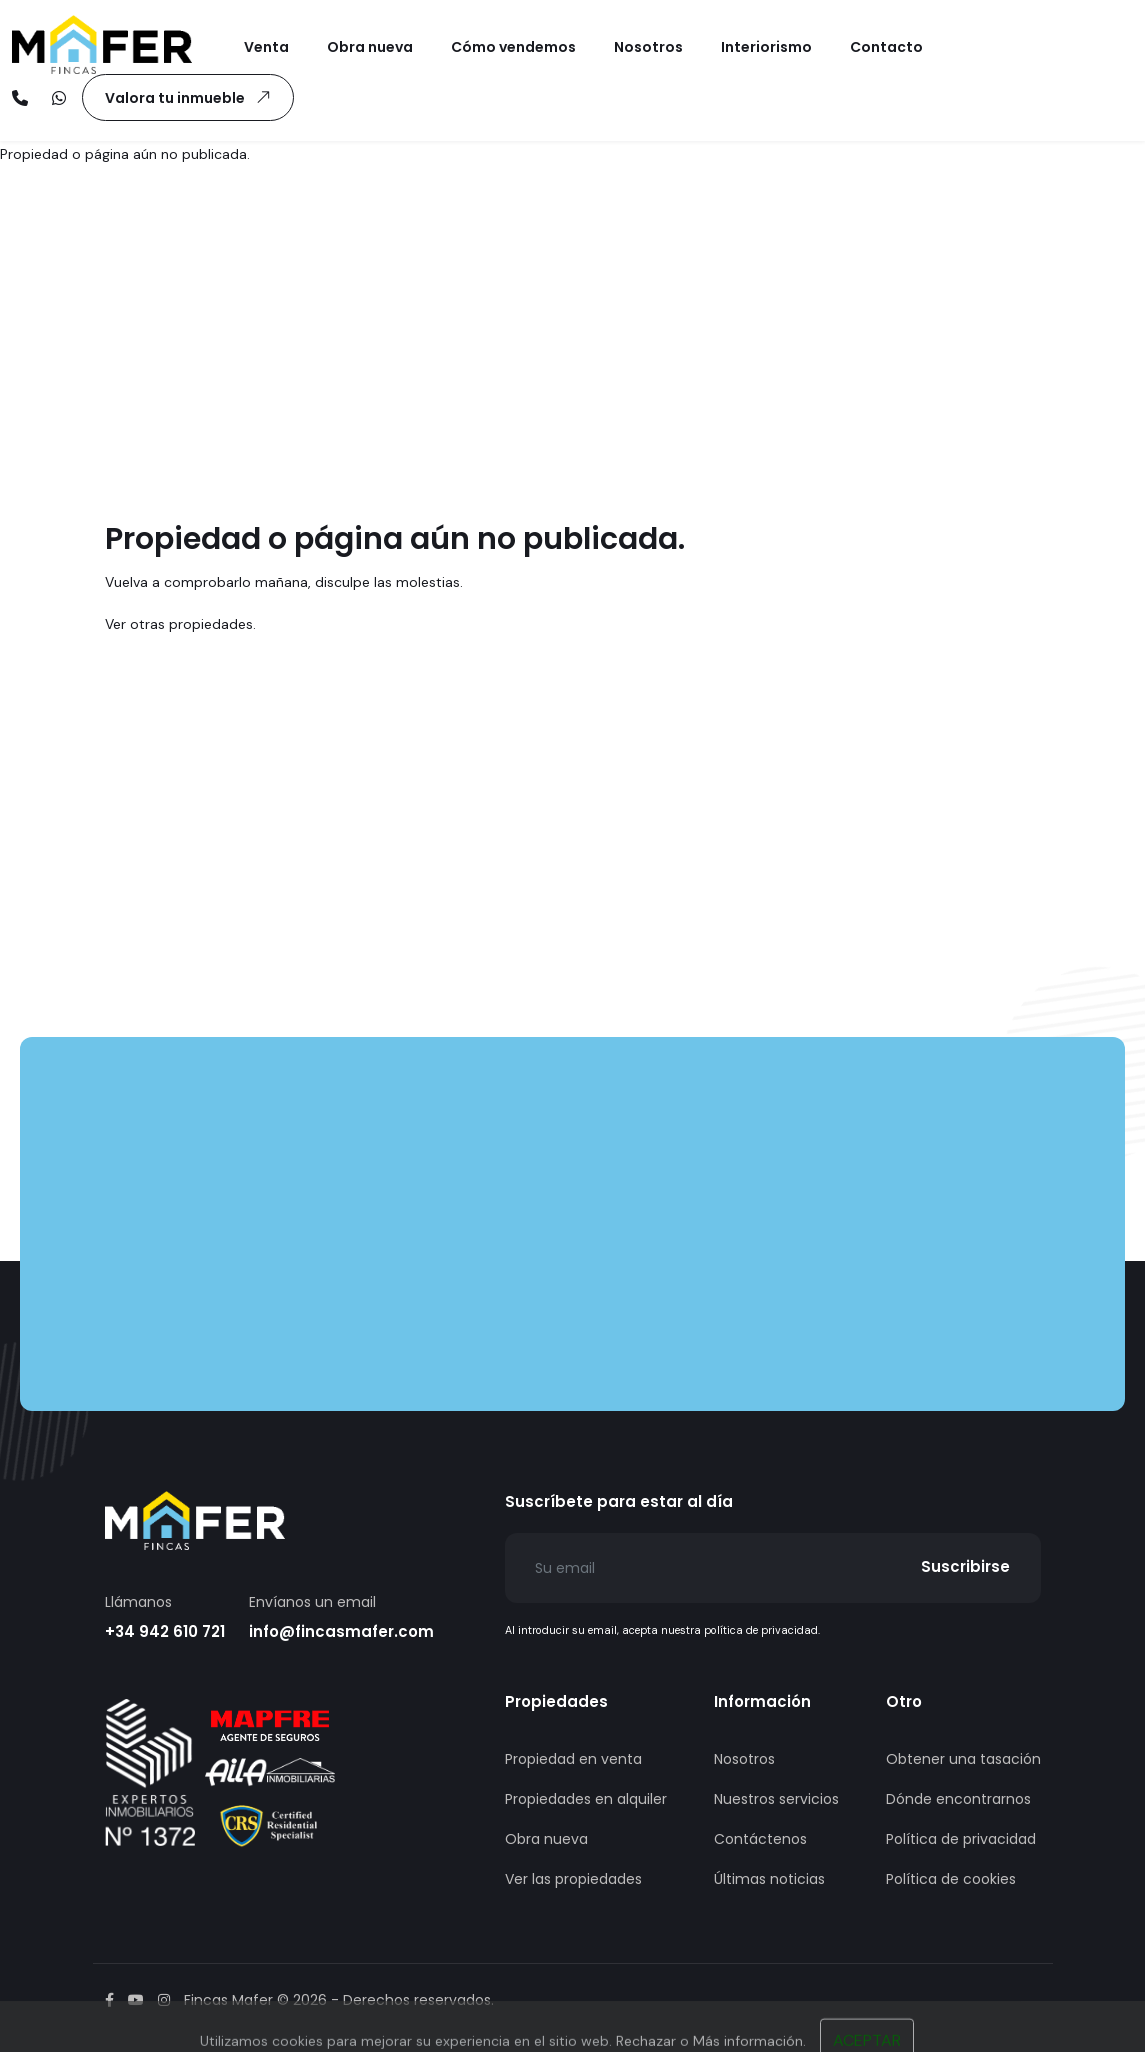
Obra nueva (546, 1839)
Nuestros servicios (776, 1799)
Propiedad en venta (573, 1759)
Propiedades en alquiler (586, 1799)
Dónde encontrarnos (958, 1799)
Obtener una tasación (963, 1759)
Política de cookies (951, 1879)
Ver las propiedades (573, 1879)
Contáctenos (760, 1839)
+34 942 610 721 (165, 1631)
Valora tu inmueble (191, 97)
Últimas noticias (769, 1879)
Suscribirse (965, 1566)
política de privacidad (761, 1630)
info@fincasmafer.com (341, 1631)
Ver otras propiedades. (180, 624)
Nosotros (744, 1759)
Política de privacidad (961, 1839)
